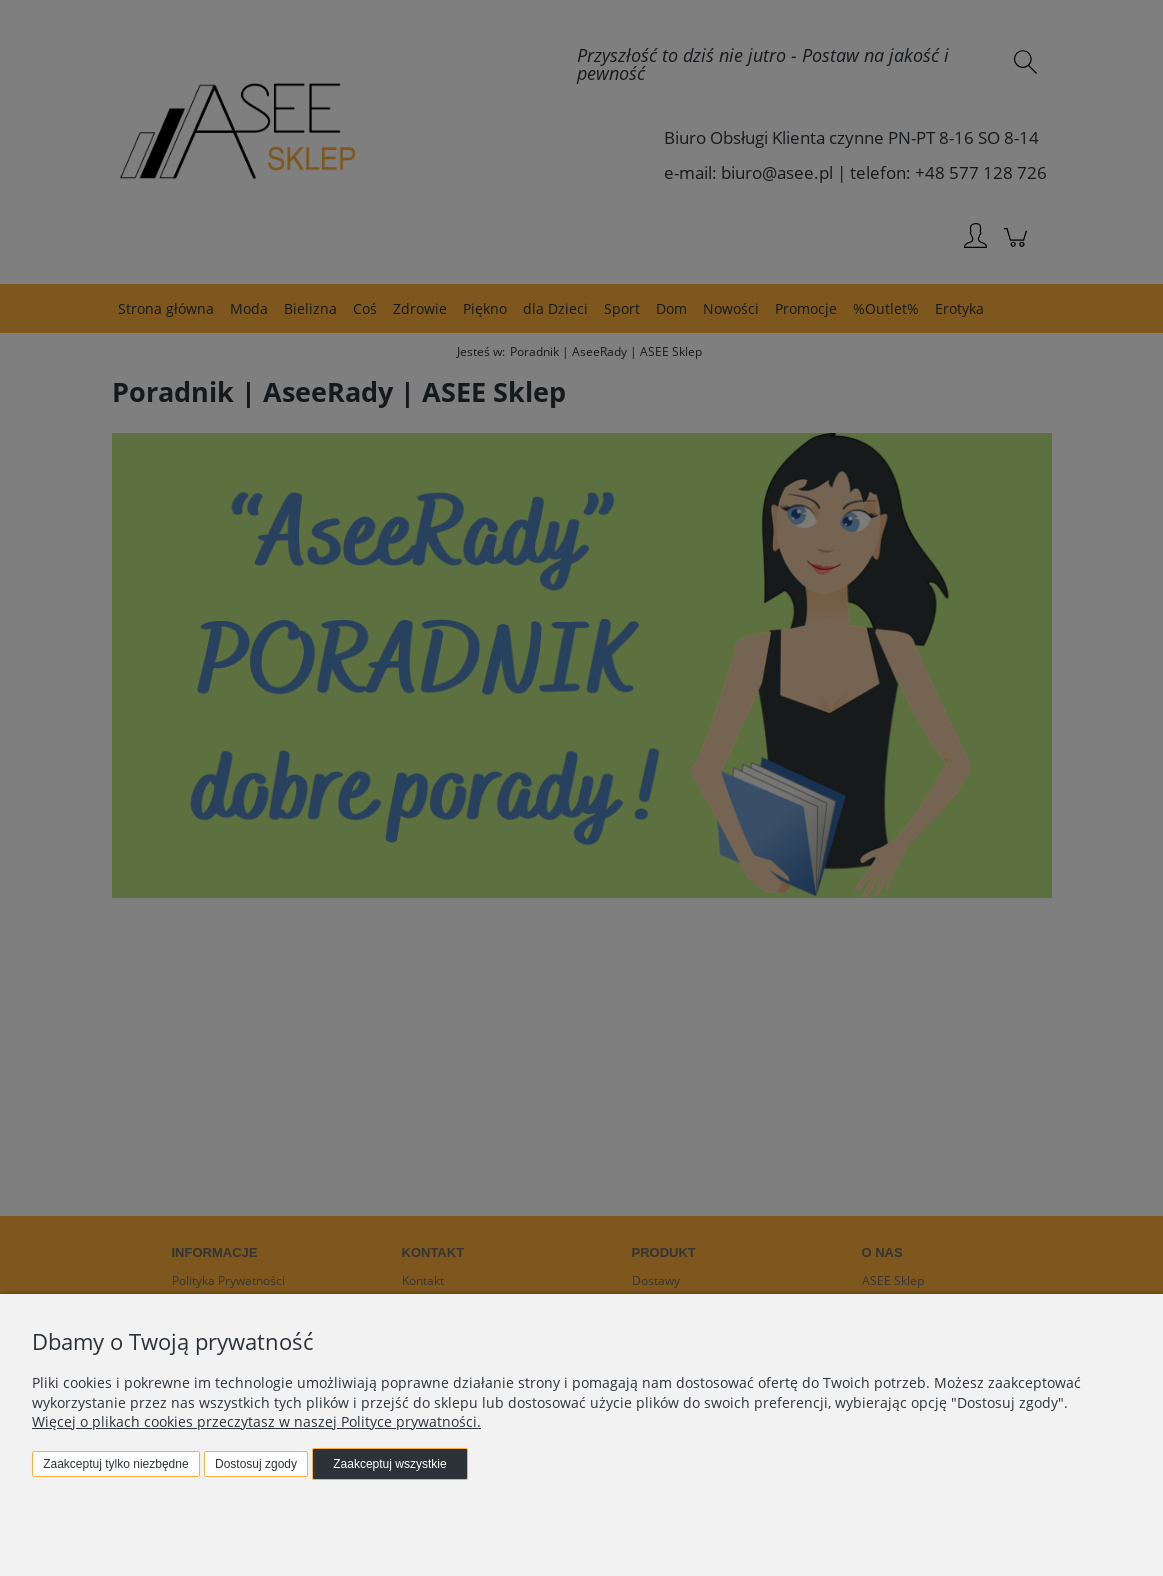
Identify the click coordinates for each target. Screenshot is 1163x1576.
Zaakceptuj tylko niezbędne (115, 1464)
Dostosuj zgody (256, 1464)
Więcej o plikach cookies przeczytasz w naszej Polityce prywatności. (256, 1421)
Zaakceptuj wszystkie (389, 1464)
